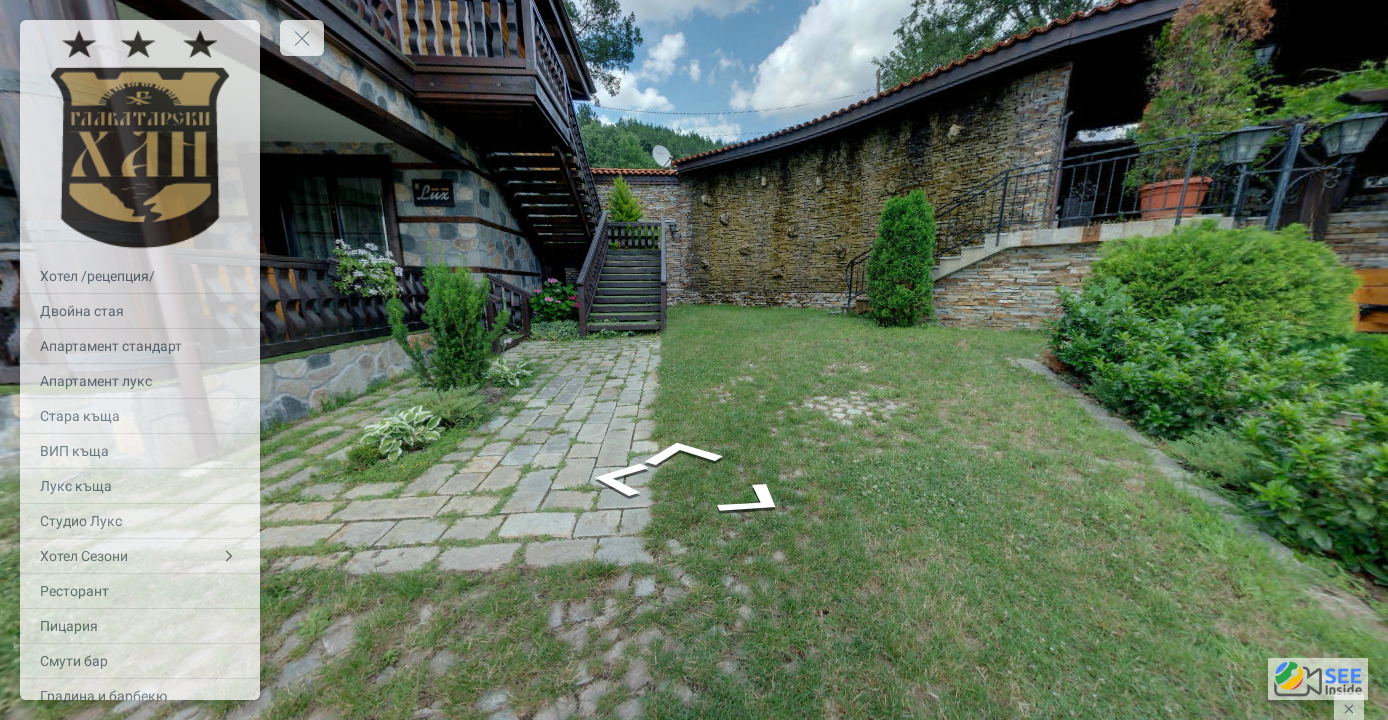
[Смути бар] (140, 661)
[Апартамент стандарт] (140, 346)
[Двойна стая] (140, 311)
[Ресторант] (140, 591)
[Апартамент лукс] (140, 381)
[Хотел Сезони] (140, 556)
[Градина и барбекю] (140, 696)
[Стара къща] (140, 416)
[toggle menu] (302, 38)
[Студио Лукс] (140, 521)
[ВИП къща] (140, 451)
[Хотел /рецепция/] (140, 276)
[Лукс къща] (140, 486)
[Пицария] (140, 626)
